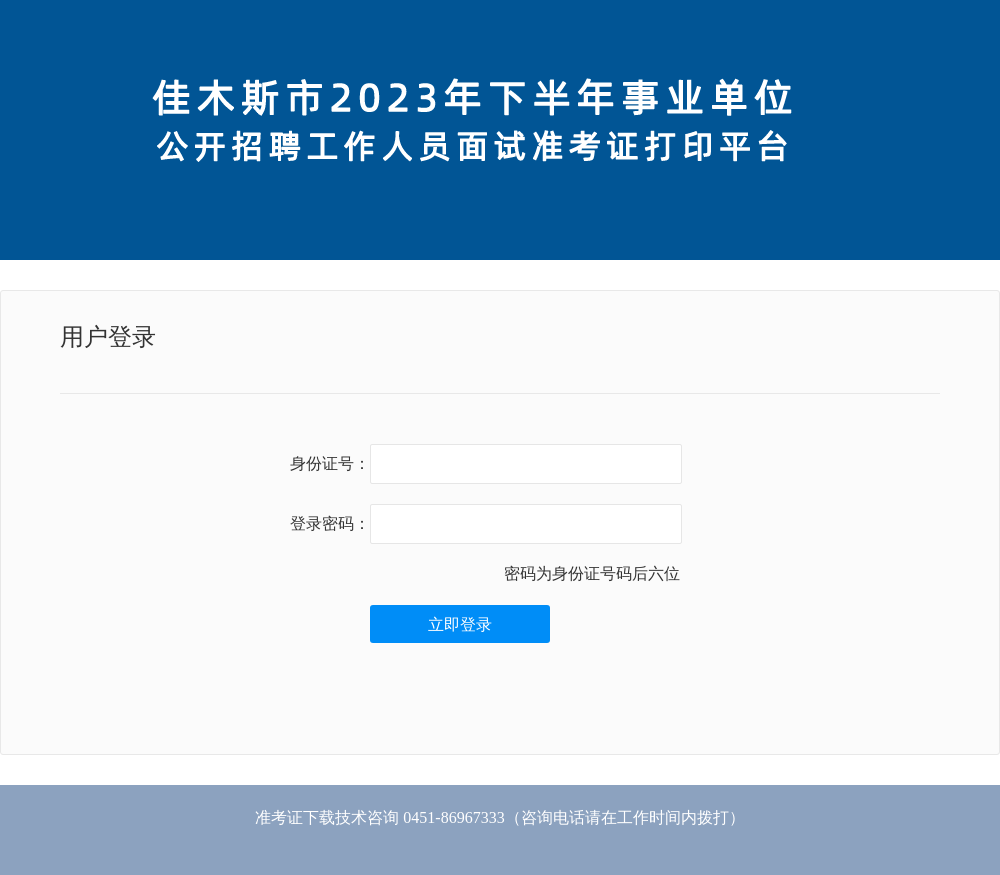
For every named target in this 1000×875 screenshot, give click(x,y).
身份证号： (330, 463)
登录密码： (330, 523)
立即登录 (460, 624)
